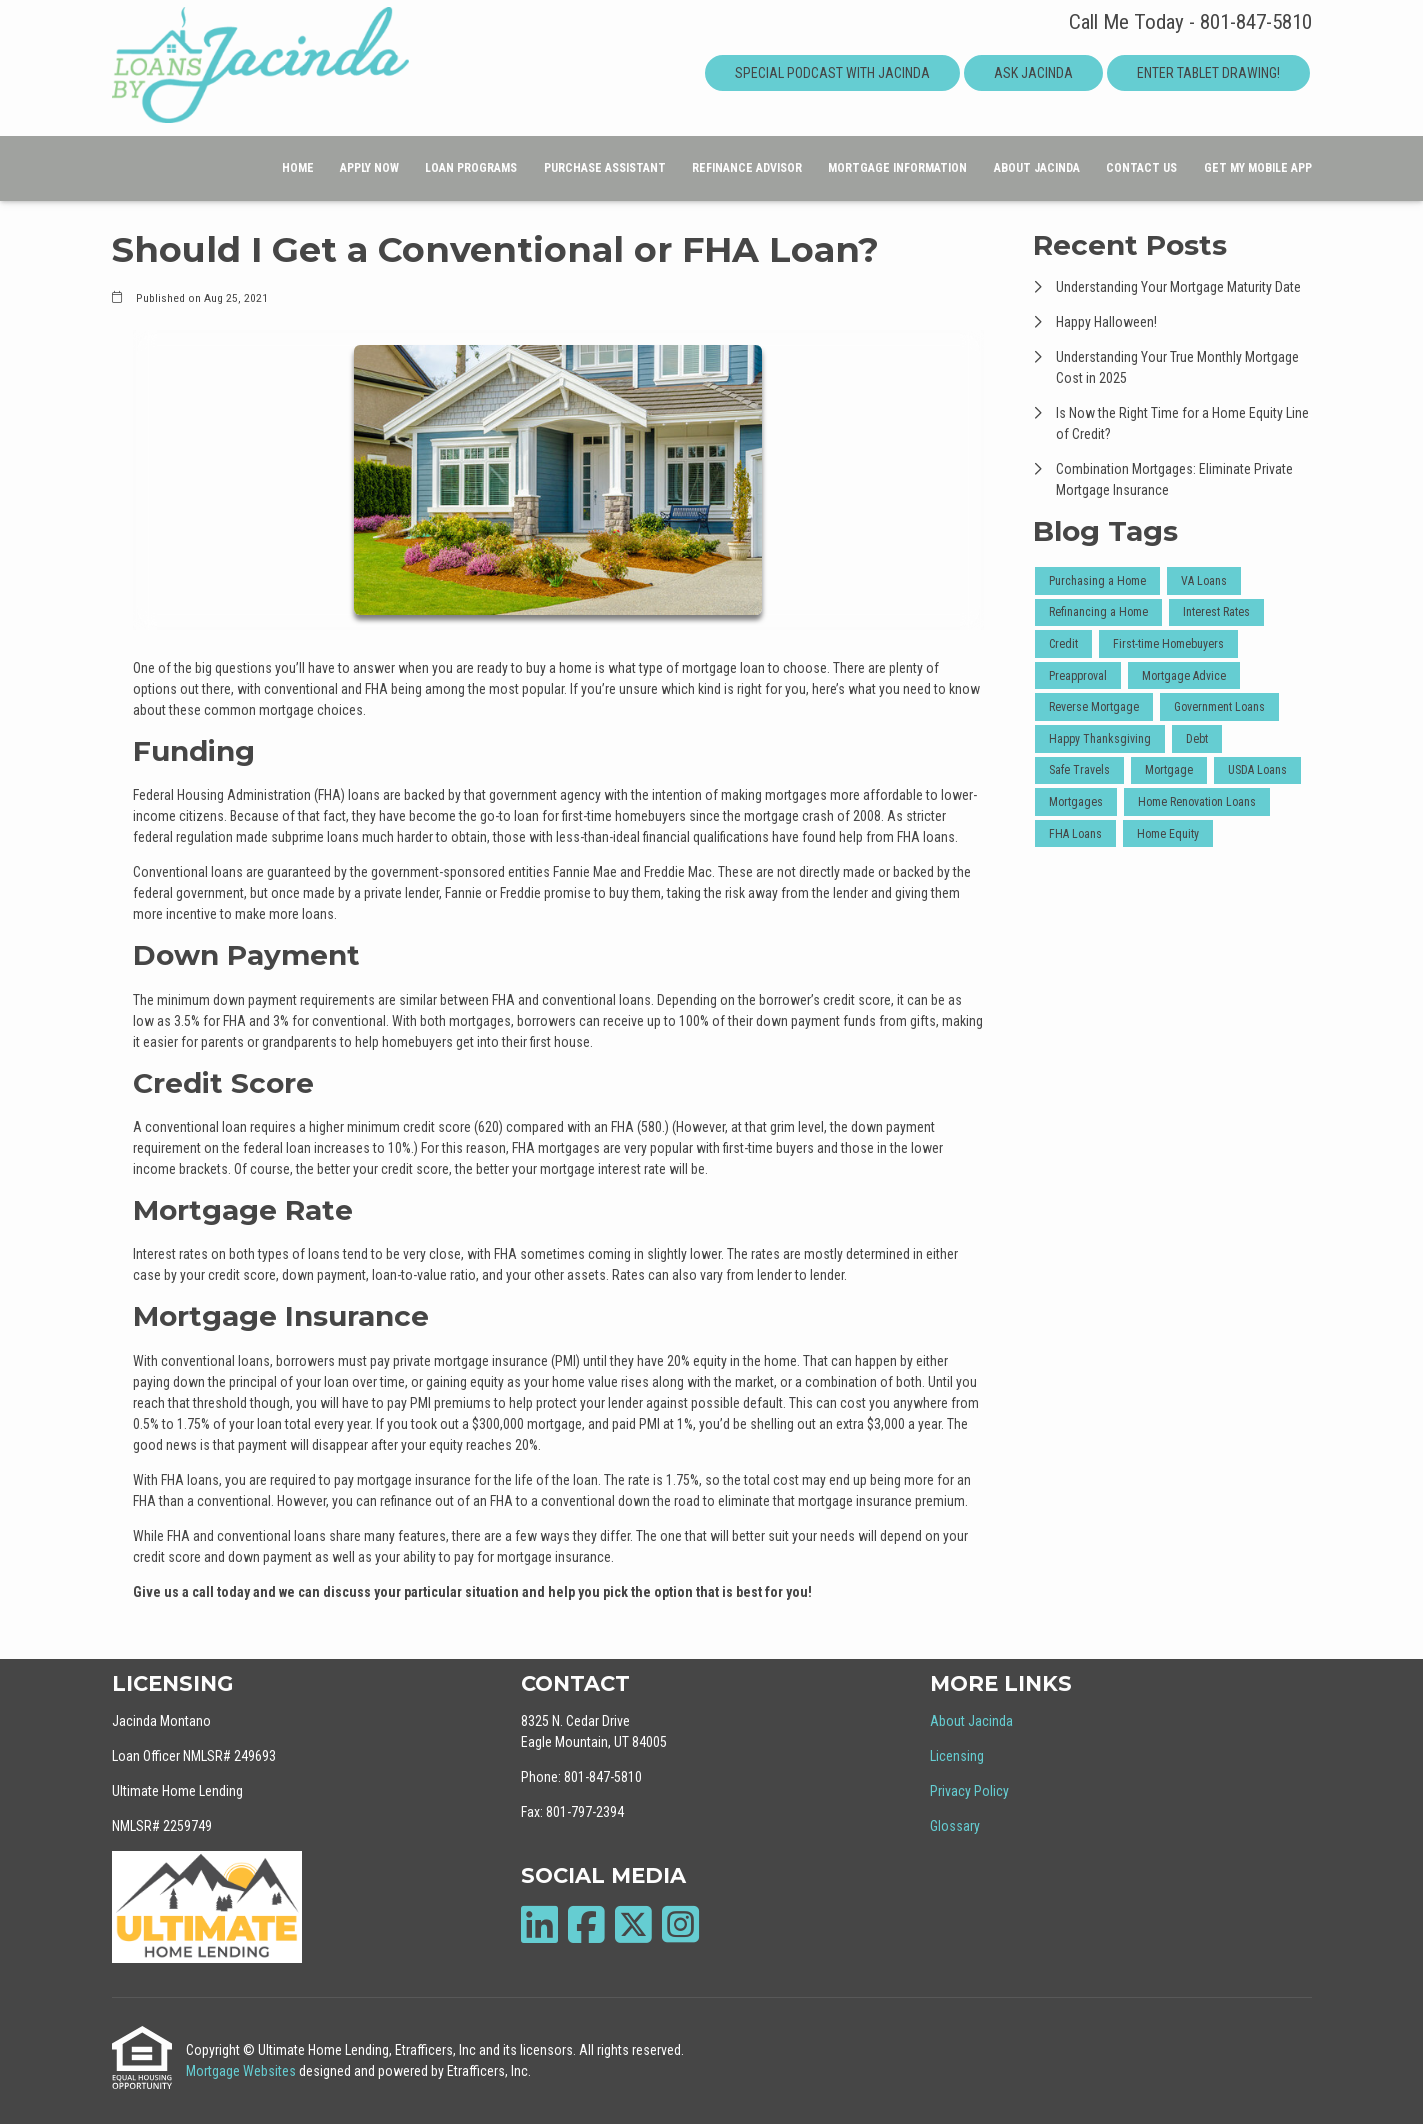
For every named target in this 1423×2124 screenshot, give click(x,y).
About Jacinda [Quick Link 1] (971, 1721)
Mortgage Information (897, 168)
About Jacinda (1037, 168)
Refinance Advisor (747, 168)
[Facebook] (586, 1924)
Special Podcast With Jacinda (832, 73)
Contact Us (1141, 168)
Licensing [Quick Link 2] (957, 1756)
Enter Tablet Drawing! (1208, 73)
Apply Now (369, 168)
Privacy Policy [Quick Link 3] (969, 1791)
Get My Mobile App (1258, 168)
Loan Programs (471, 168)
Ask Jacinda (1033, 73)
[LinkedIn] (539, 1924)
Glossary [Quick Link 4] (955, 1826)
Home (298, 168)
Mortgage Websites (242, 2071)
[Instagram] (680, 1924)
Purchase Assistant (605, 168)
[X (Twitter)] (633, 1924)
